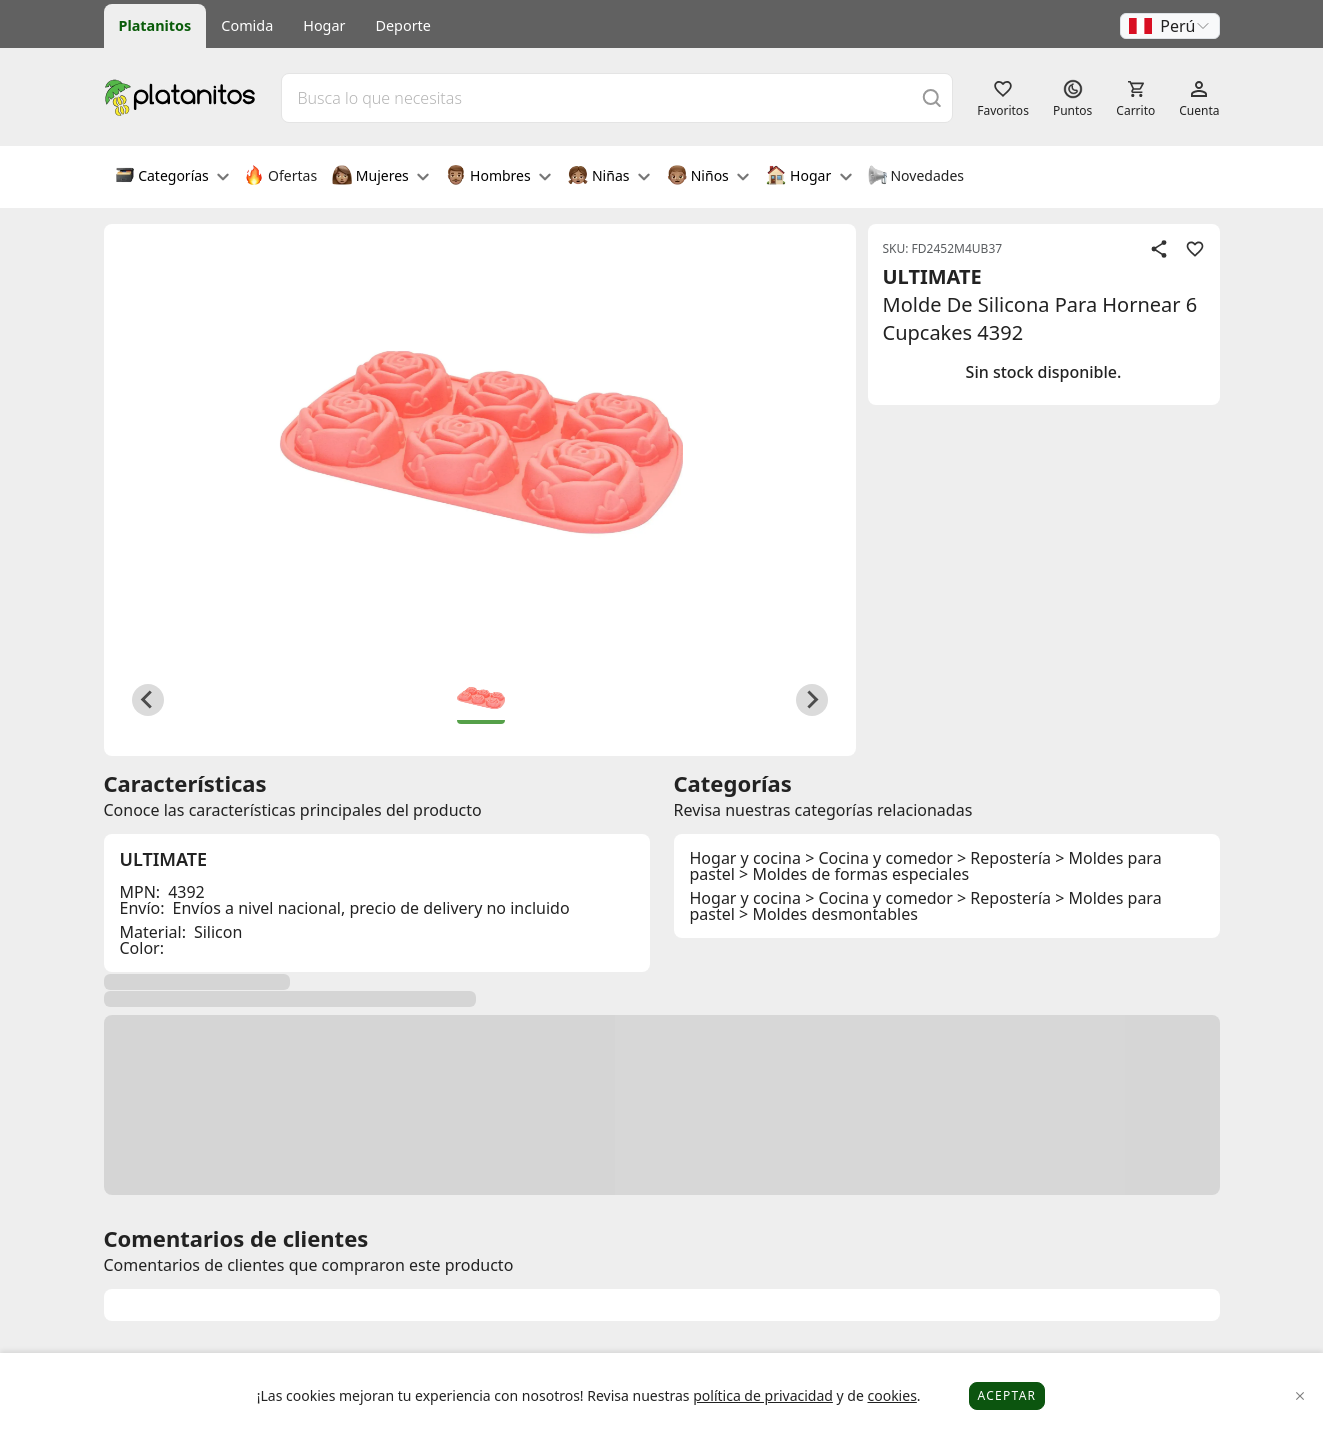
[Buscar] (932, 97)
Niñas (609, 177)
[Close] (1300, 1396)
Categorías (172, 177)
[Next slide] (812, 700)
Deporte (403, 25)
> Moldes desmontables (828, 914)
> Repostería (1004, 858)
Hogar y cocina (745, 858)
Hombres (498, 177)
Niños (708, 177)
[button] (1170, 26)
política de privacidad (763, 1395)
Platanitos (155, 25)
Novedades (915, 177)
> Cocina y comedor (879, 858)
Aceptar (1007, 1395)
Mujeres (380, 177)
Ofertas (280, 177)
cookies (891, 1395)
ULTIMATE (932, 276)
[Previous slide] (148, 700)
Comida (247, 25)
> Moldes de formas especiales (854, 874)
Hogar (324, 25)
